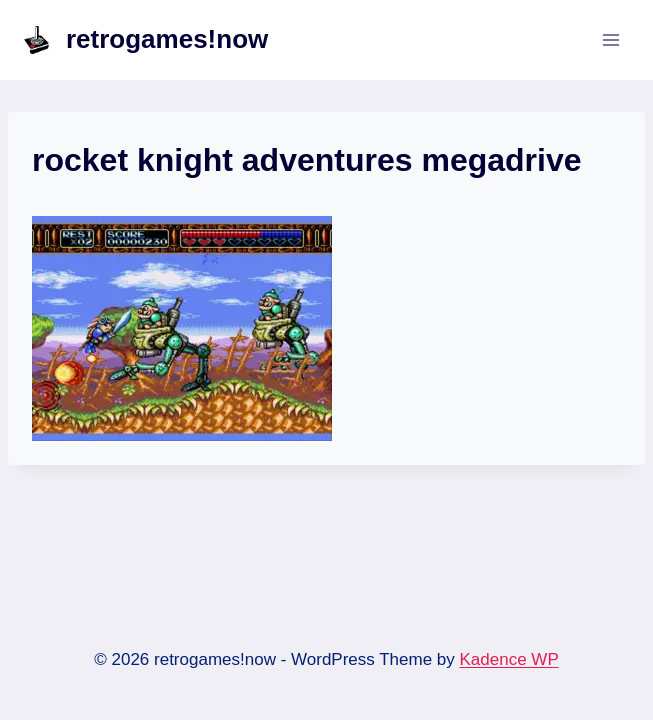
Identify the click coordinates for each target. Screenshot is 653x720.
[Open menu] (610, 39)
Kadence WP (509, 659)
